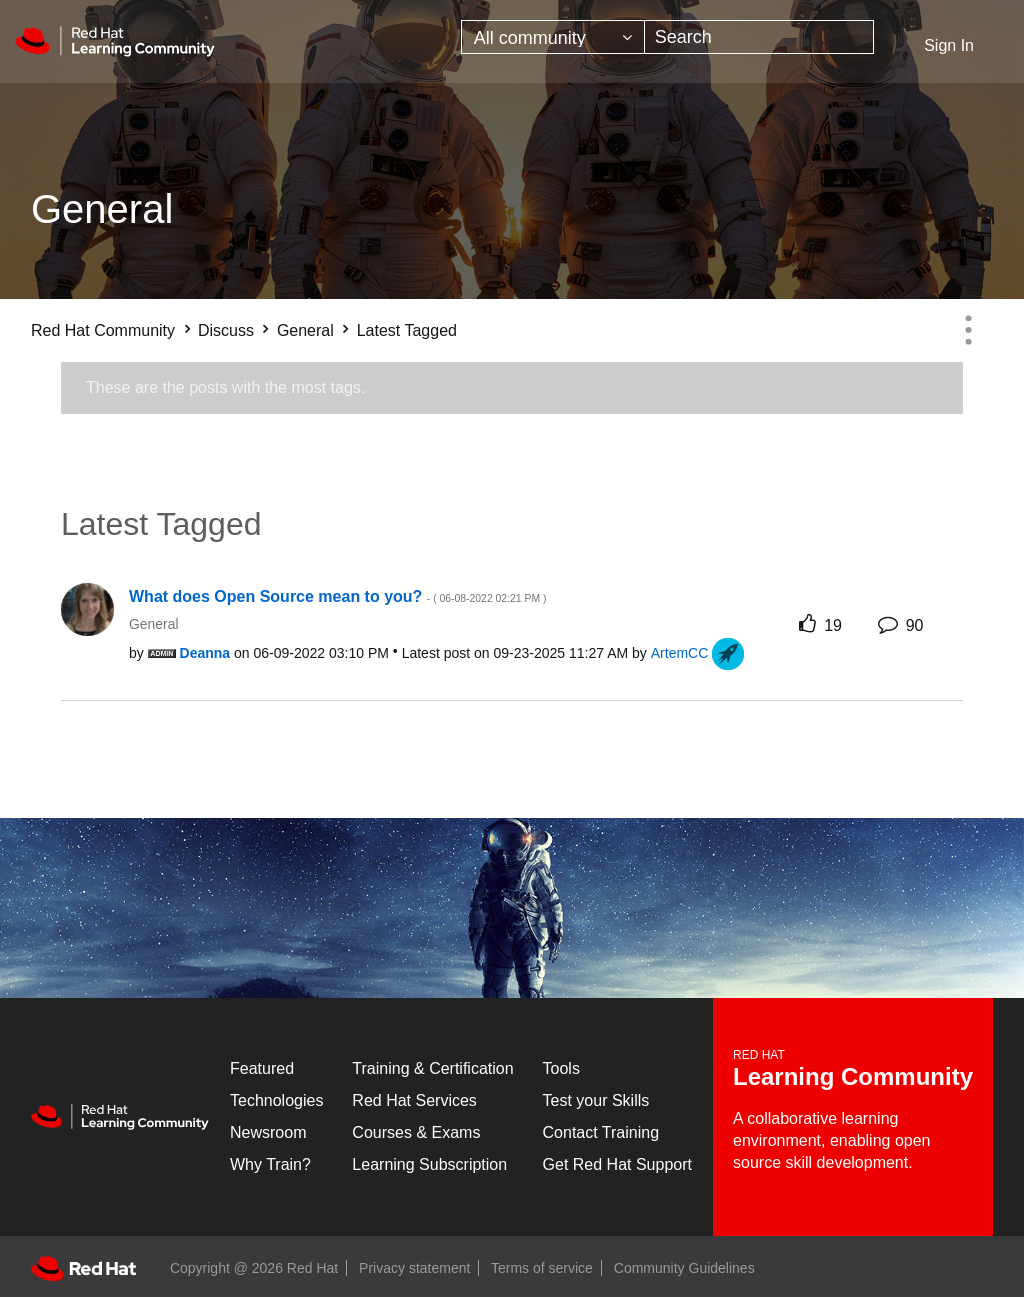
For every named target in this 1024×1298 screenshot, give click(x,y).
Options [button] (968, 330)
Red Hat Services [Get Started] (414, 1100)
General (305, 330)
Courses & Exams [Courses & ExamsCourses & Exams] (416, 1132)
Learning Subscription (429, 1164)
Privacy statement (414, 1268)
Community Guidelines (684, 1268)
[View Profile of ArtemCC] (680, 653)
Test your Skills (596, 1100)
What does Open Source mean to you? (337, 596)
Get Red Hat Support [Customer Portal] (617, 1164)
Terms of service (542, 1268)
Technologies (276, 1100)
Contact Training (601, 1132)
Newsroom (268, 1132)
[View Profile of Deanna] (205, 653)
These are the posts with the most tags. (225, 387)
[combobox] (759, 37)
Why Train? (270, 1164)
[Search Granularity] (553, 37)
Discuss (226, 330)
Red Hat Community (103, 330)
